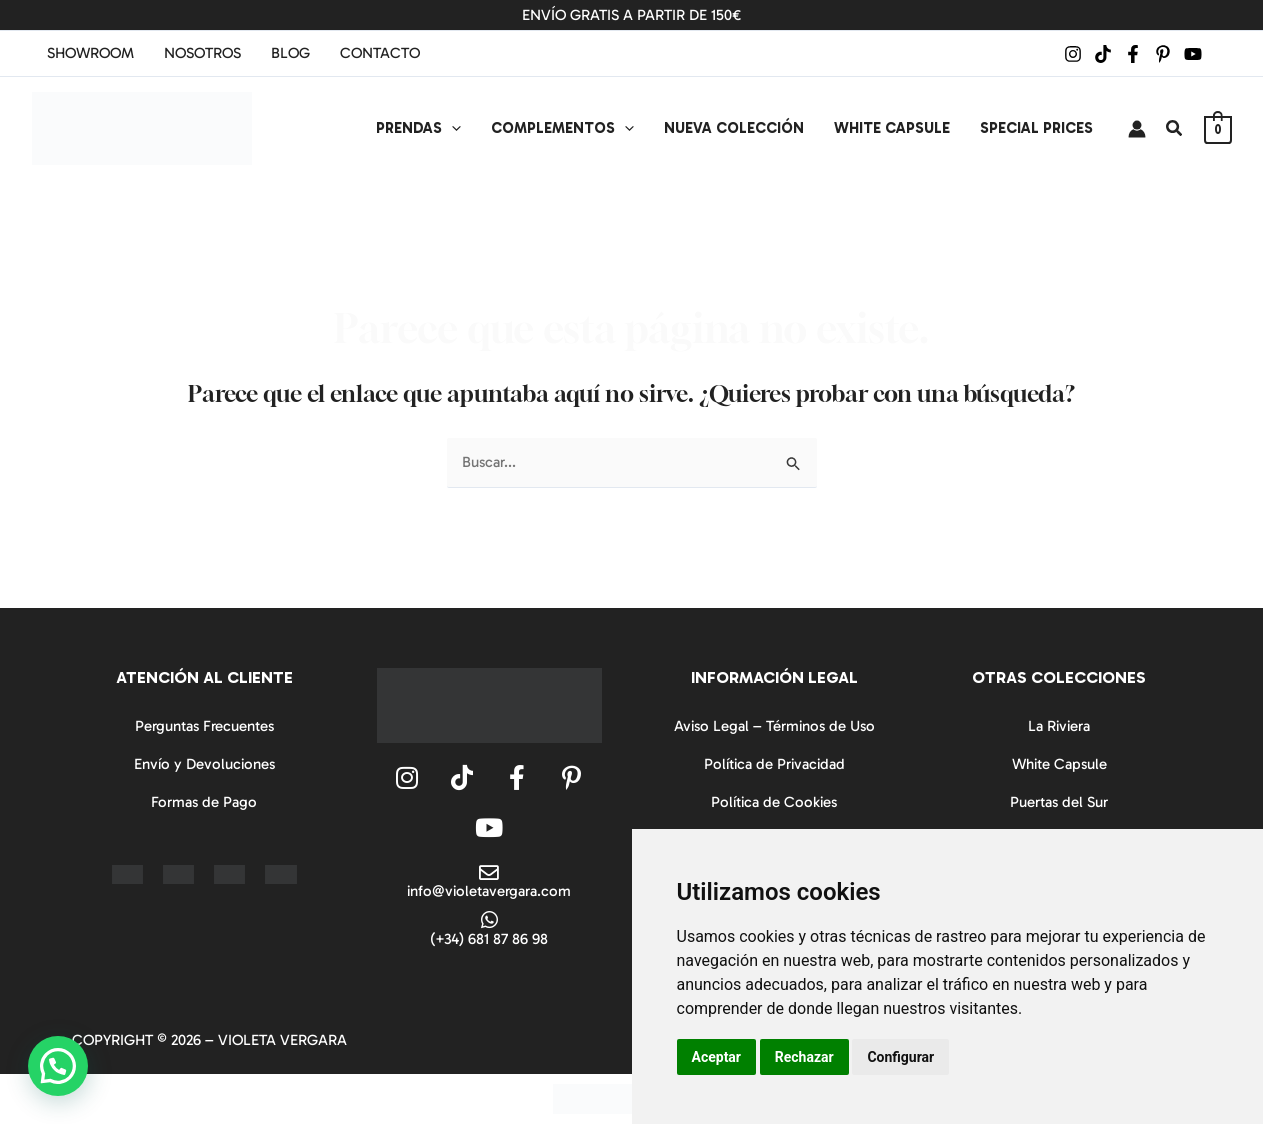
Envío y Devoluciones (204, 764)
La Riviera (1059, 726)
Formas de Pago (204, 802)
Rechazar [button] (804, 1057)
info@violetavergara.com (489, 891)
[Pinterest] (1163, 54)
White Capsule (1059, 764)
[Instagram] (1073, 54)
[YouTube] (1193, 54)
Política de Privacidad (774, 764)
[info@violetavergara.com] (489, 873)
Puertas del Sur (1059, 802)
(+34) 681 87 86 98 (489, 939)
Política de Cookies (774, 802)
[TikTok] (1103, 54)
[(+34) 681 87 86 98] (489, 920)
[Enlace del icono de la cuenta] (1137, 129)
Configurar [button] (900, 1057)
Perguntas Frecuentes (204, 726)
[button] (1175, 129)
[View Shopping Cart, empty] (1217, 129)
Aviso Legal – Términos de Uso (774, 726)
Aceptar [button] (717, 1057)
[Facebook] (1133, 54)
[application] (451, 128)
